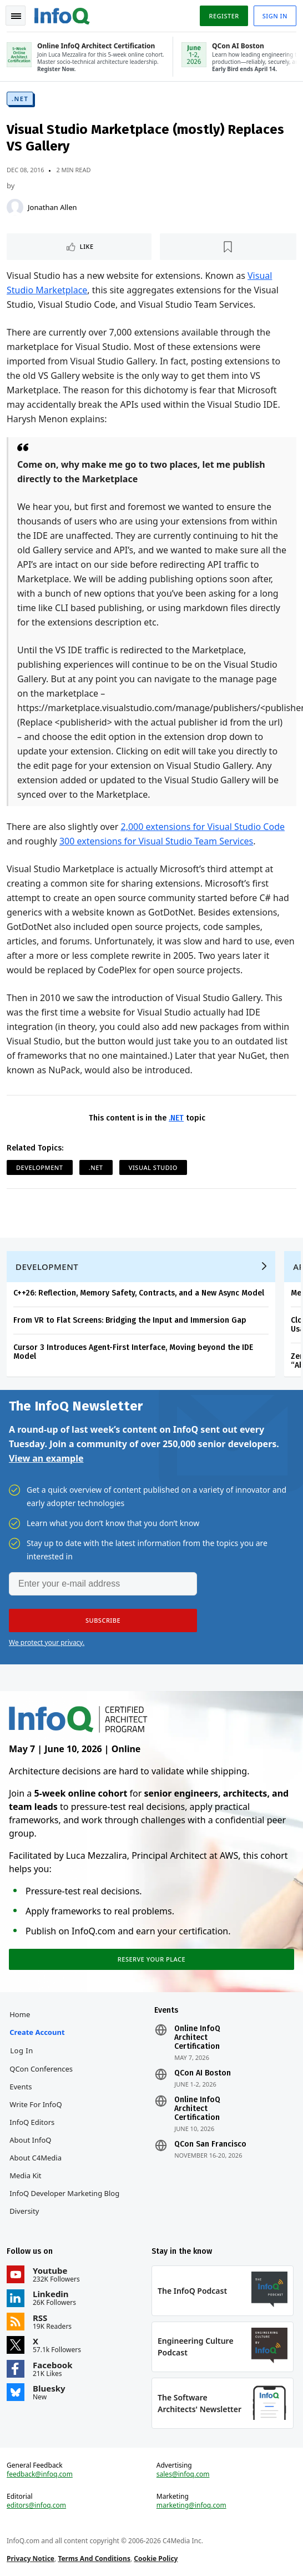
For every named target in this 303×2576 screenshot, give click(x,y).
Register (224, 16)
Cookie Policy (156, 2558)
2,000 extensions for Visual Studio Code (203, 827)
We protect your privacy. (46, 1642)
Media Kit (25, 2175)
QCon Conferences (41, 2069)
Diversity (24, 2211)
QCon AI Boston (202, 2073)
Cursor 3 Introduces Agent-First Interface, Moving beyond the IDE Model (133, 1352)
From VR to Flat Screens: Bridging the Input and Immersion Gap (129, 1320)
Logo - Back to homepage (62, 14)
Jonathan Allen (52, 207)
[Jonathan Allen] (15, 207)
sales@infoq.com (183, 2474)
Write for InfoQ (35, 2104)
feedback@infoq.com (40, 2474)
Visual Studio (153, 1167)
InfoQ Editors (31, 2122)
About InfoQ (30, 2140)
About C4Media (35, 2158)
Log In (21, 2050)
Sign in (274, 16)
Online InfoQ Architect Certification (197, 2037)
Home (19, 2014)
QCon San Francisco (210, 2144)
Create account (36, 2032)
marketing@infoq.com (191, 2505)
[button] (103, 1620)
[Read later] (228, 246)
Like (87, 246)
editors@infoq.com (36, 2505)
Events (20, 2087)
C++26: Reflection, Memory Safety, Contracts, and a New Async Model (138, 1293)
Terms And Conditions (94, 2558)
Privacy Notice (30, 2558)
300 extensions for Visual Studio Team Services (156, 841)
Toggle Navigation (16, 16)
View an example (46, 1458)
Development (39, 1167)
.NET (20, 98)
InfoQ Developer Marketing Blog (64, 2193)
